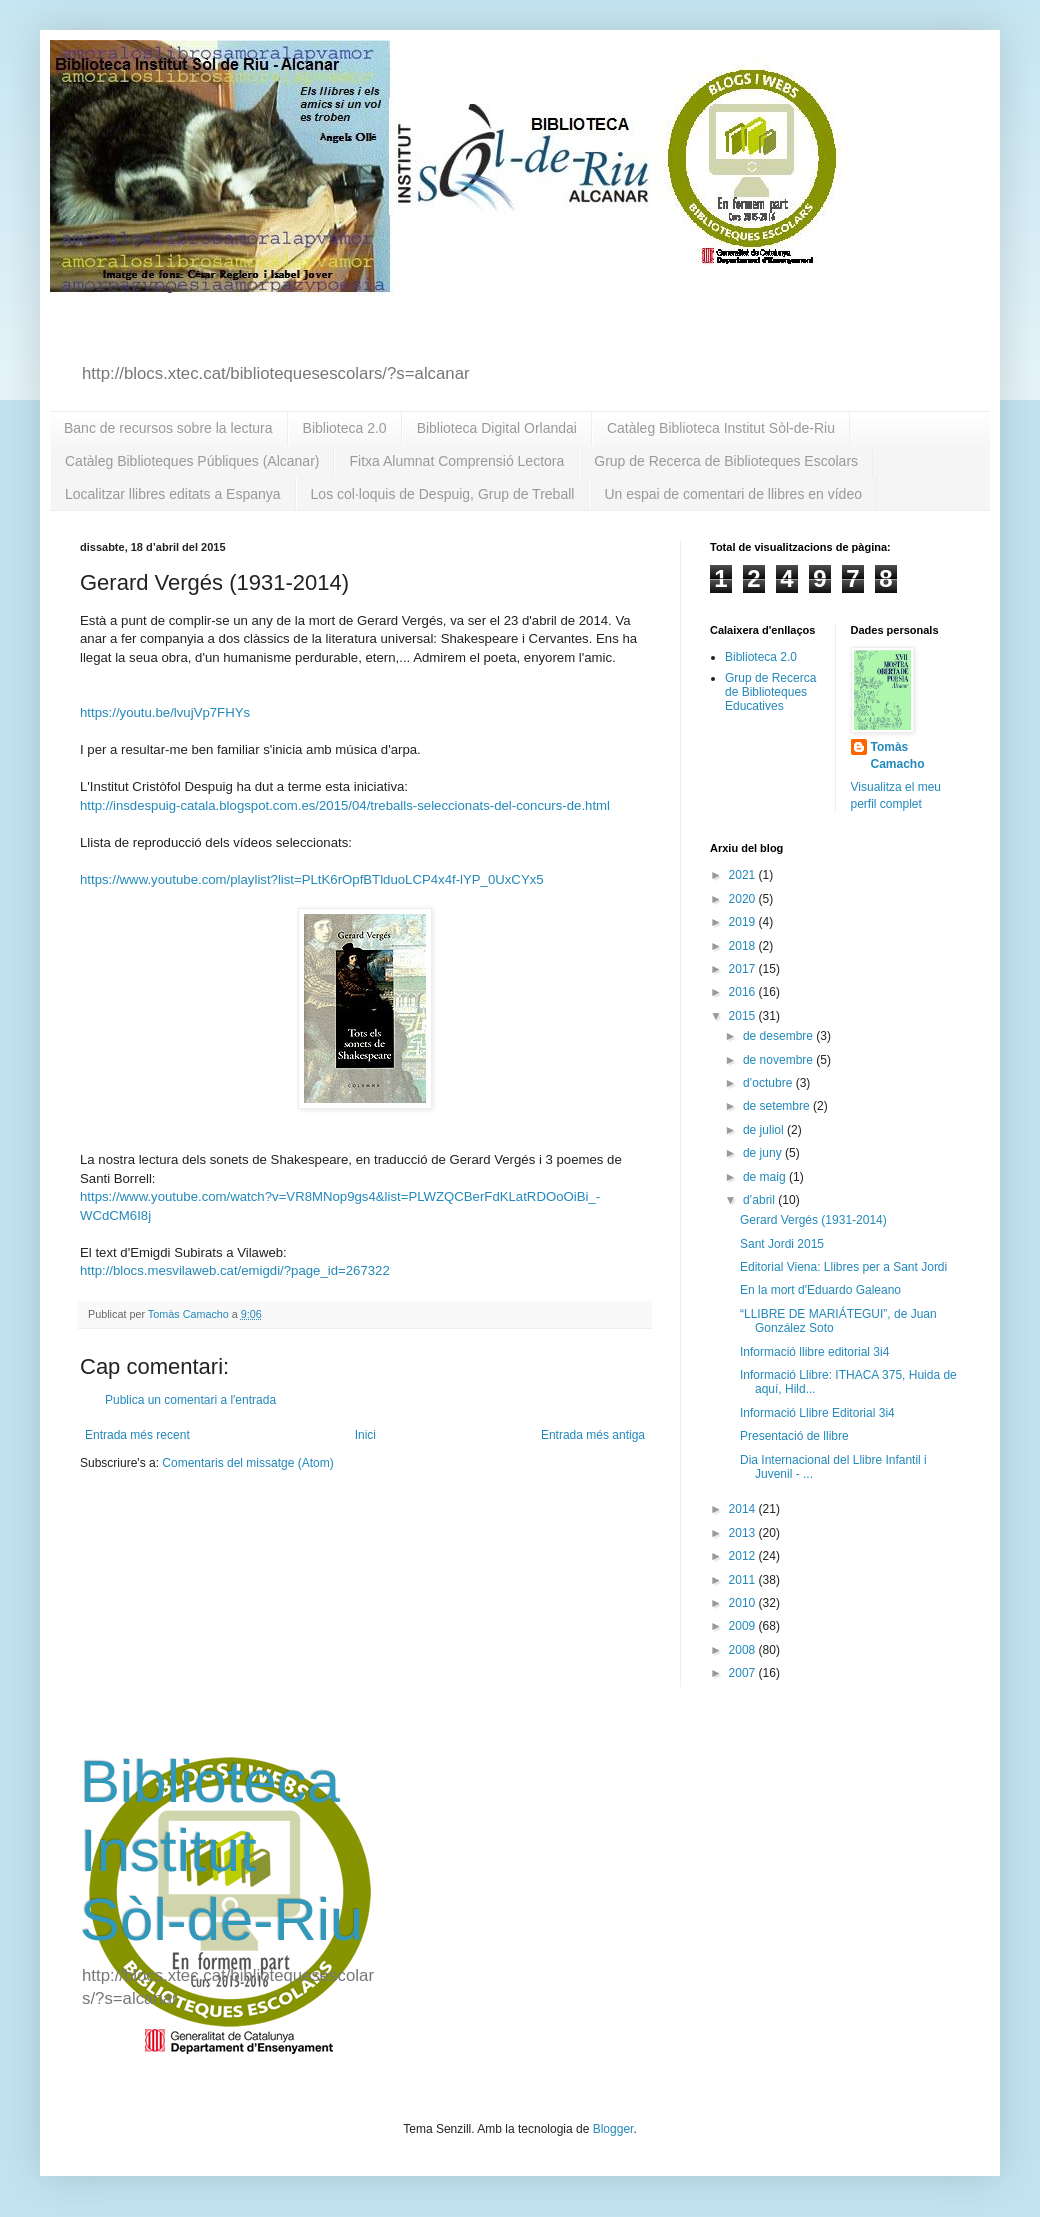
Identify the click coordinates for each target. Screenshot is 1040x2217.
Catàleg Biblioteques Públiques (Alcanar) (192, 461)
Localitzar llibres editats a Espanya (173, 494)
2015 (744, 1016)
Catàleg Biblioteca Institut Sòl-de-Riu (721, 428)
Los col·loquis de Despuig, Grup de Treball (443, 494)
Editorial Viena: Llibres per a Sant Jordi (843, 1267)
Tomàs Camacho (898, 755)
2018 (744, 946)
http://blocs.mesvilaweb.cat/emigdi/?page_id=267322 (235, 1270)
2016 (744, 992)
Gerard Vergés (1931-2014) (813, 1220)
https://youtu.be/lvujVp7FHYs (165, 712)
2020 (744, 899)
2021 (744, 875)
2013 (744, 1533)
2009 (744, 1626)
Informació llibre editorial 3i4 (814, 1352)
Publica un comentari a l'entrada (190, 1400)
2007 (744, 1673)
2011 (744, 1580)
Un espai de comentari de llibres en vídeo (733, 494)
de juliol (765, 1130)
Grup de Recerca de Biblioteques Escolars (726, 461)
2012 (744, 1556)
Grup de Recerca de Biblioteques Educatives (770, 692)
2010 (744, 1603)
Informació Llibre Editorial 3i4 (817, 1413)
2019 (744, 922)
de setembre (778, 1106)
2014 (744, 1509)
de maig (766, 1177)
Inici (365, 1435)
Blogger (613, 2129)
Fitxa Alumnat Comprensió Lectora (456, 461)
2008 (744, 1650)
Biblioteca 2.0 (345, 428)
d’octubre (769, 1083)
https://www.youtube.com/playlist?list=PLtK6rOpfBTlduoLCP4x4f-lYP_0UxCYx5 (312, 879)
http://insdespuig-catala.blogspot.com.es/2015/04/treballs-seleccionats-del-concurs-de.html (345, 805)
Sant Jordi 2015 (782, 1244)
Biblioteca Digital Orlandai (497, 428)
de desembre (779, 1036)
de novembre (779, 1060)
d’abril (760, 1200)
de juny (764, 1153)
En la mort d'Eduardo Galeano (820, 1290)
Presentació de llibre (794, 1436)
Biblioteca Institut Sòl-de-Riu (221, 1850)
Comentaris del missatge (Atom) (247, 1463)
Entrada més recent (137, 1435)
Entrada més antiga (593, 1435)
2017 (744, 969)
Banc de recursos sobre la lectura (168, 428)
